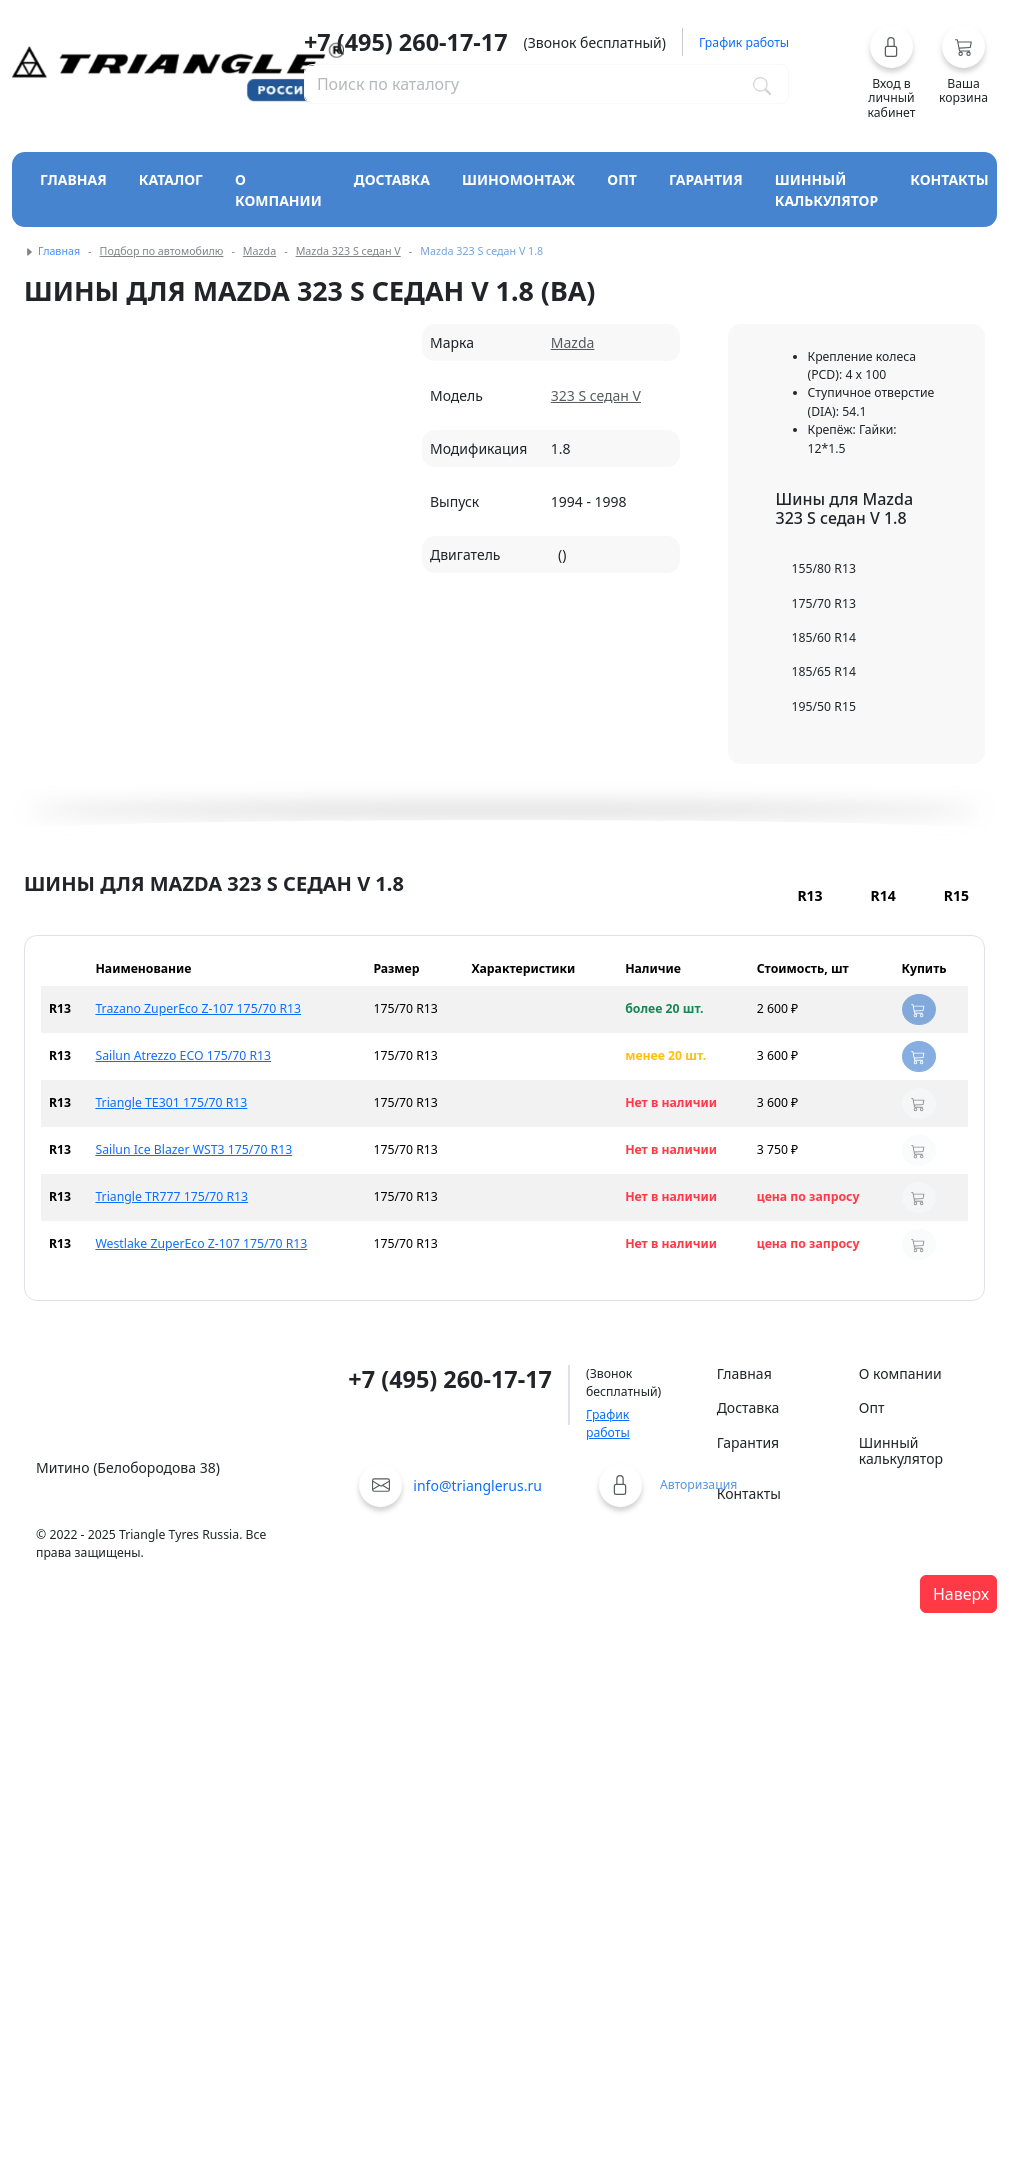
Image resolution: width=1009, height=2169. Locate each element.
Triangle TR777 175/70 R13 (171, 1196)
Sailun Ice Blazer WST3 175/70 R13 (193, 1149)
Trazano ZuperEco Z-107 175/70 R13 (198, 1008)
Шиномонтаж (518, 179)
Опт (622, 179)
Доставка (392, 179)
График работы (608, 1423)
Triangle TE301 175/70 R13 (171, 1102)
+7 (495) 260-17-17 (406, 42)
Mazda (259, 251)
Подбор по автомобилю (162, 251)
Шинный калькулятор (827, 190)
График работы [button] (744, 42)
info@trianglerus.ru (477, 1485)
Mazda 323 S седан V (348, 251)
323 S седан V (596, 395)
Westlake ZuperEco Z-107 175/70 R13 (201, 1243)
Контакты (949, 179)
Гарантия (706, 179)
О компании (278, 190)
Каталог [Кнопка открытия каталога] (171, 179)
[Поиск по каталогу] (762, 84)
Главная (73, 179)
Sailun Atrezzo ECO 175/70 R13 (183, 1055)
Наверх (961, 1594)
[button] (891, 72)
